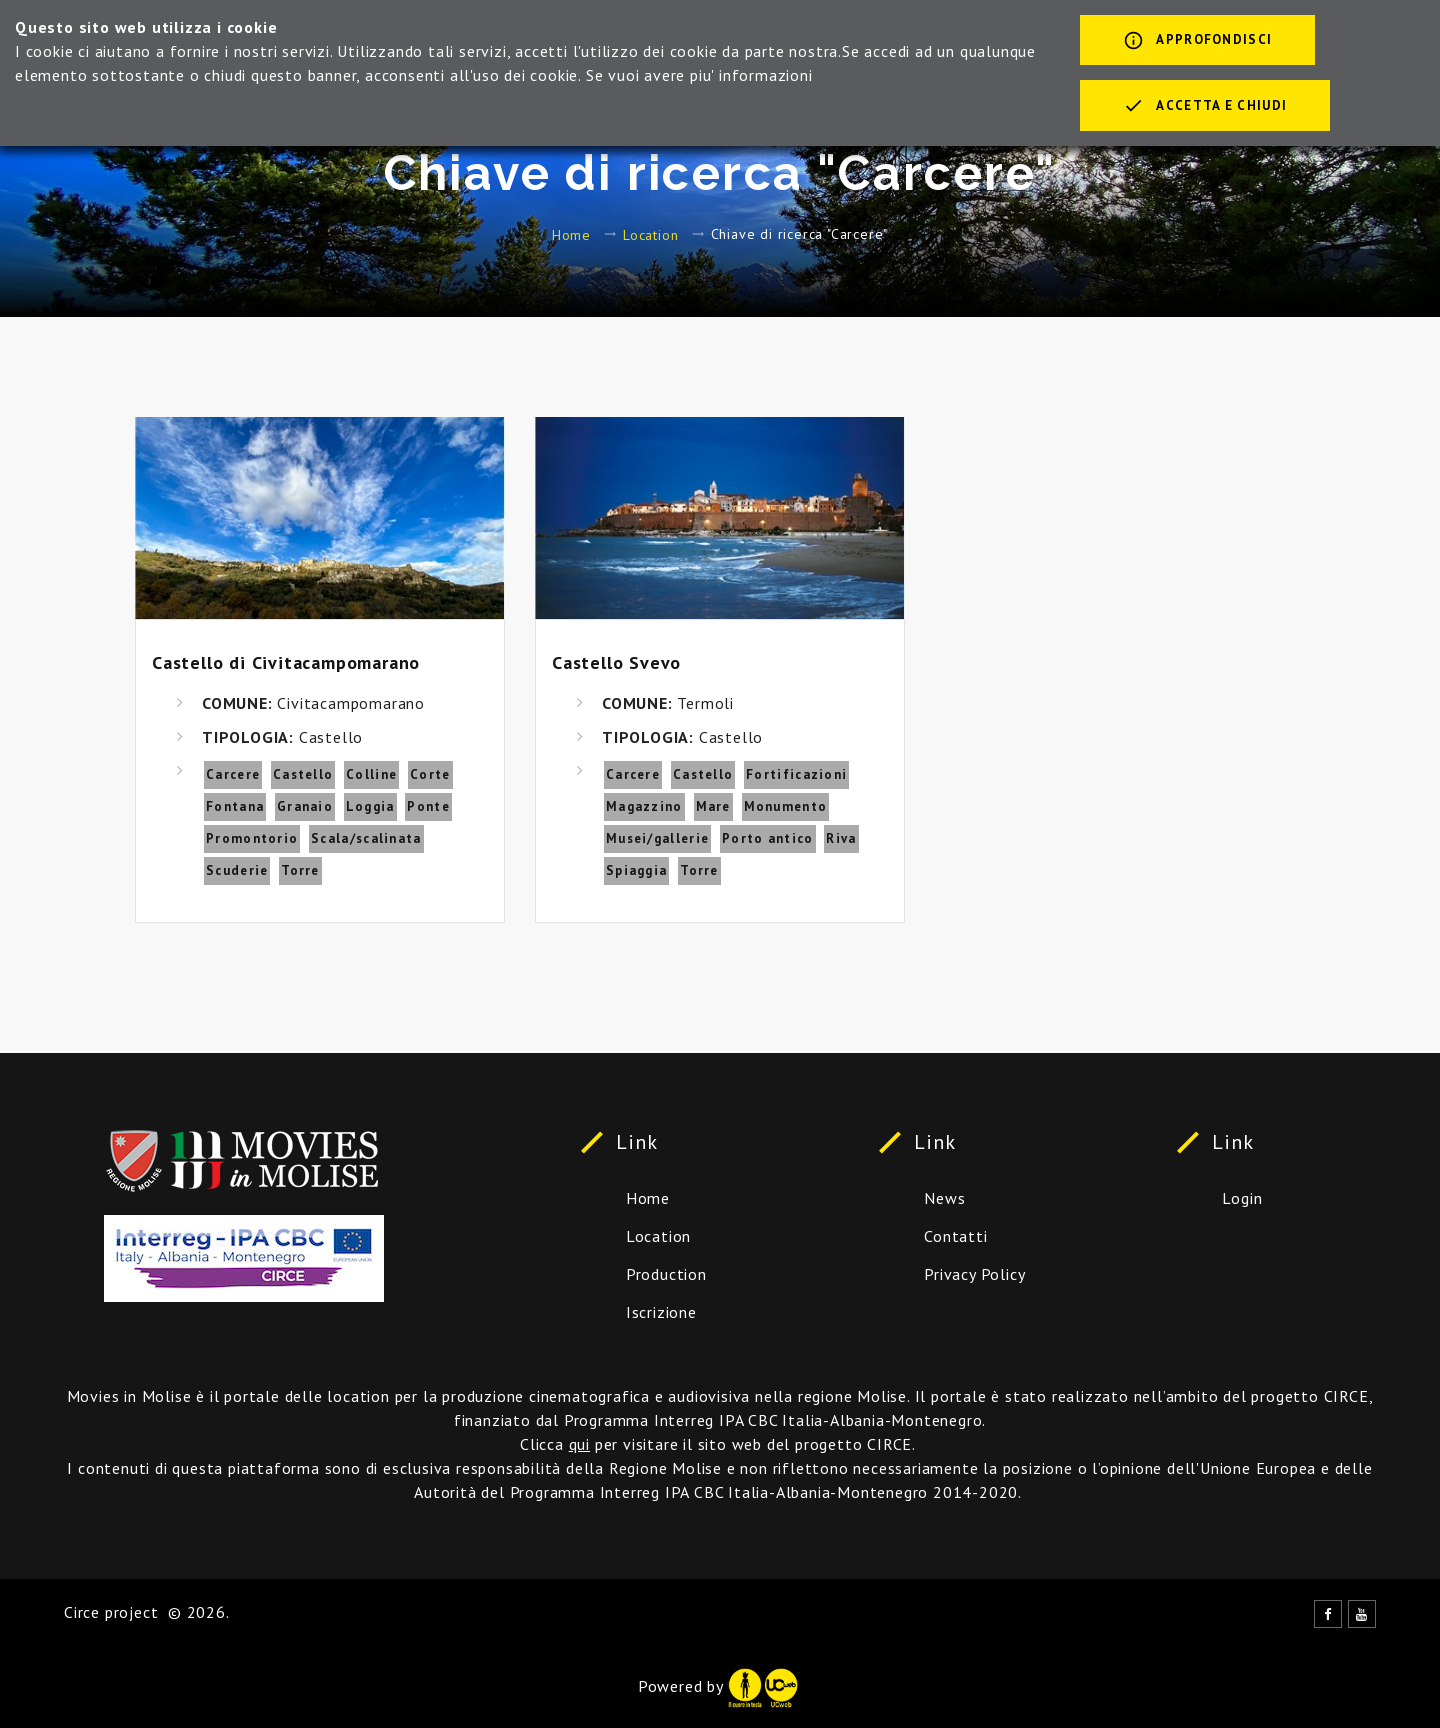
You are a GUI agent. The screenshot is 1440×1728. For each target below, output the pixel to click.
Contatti (955, 1236)
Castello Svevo (616, 662)
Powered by (718, 1686)
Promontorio (252, 838)
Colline (371, 774)
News (944, 1198)
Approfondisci (1197, 42)
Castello (303, 774)
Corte (430, 774)
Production (666, 1274)
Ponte (428, 806)
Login (1242, 1198)
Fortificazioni (796, 774)
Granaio (305, 806)
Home (571, 234)
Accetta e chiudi (1205, 107)
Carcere (233, 774)
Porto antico (768, 838)
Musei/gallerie (657, 838)
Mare (713, 806)
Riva (841, 838)
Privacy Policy (974, 1274)
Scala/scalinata (366, 838)
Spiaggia (636, 870)
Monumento (786, 806)
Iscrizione (661, 1312)
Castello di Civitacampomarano (286, 662)
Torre (300, 870)
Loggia (370, 806)
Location (650, 234)
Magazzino (644, 806)
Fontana (235, 806)
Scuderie (237, 870)
